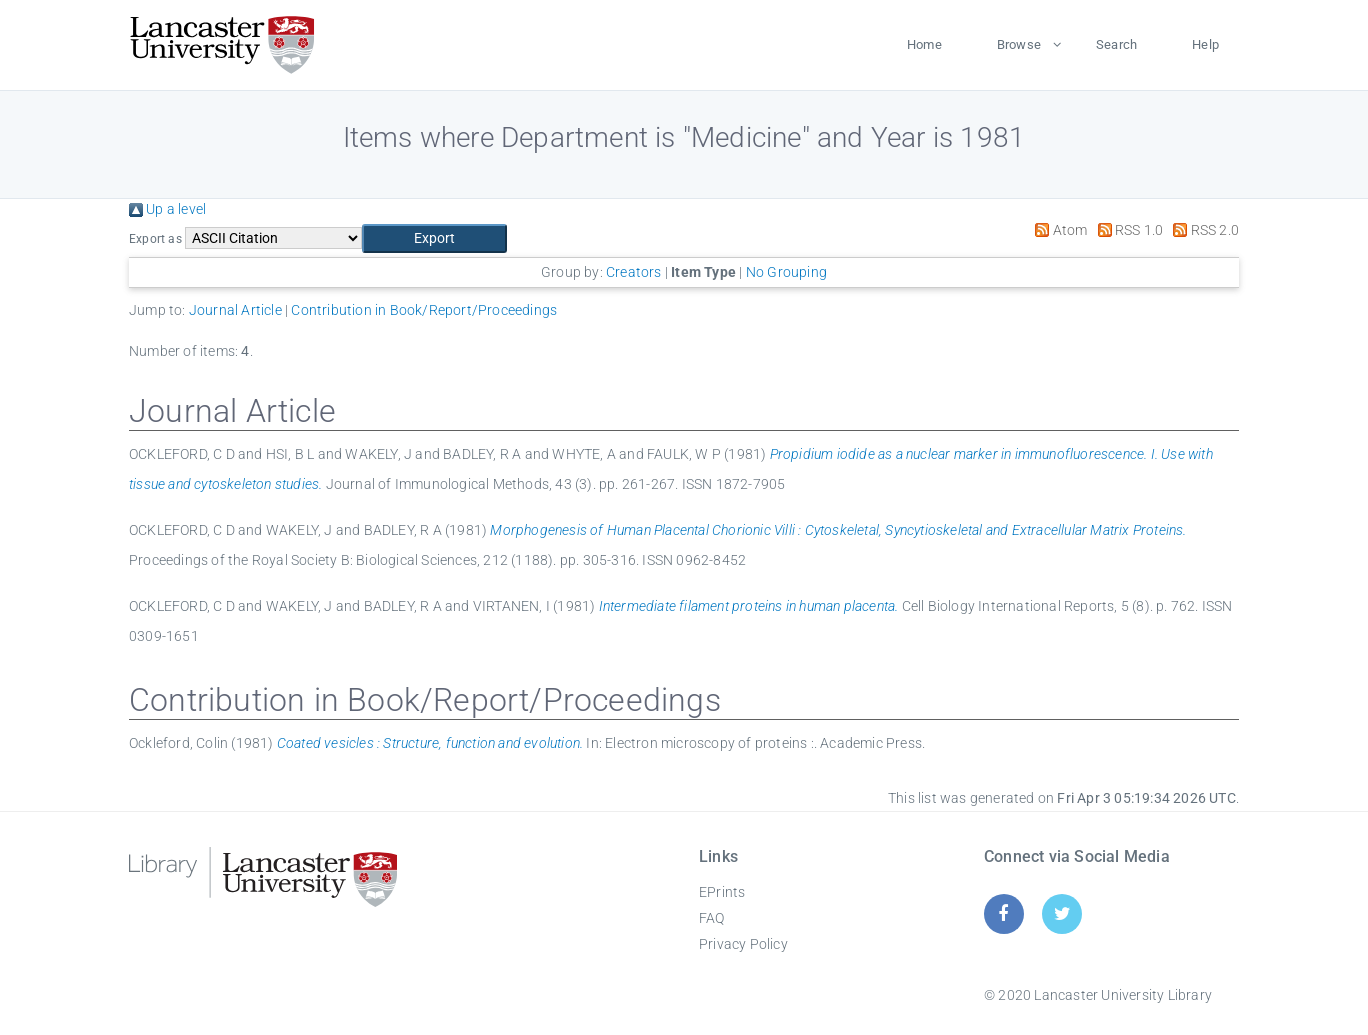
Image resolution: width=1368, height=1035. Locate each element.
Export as (155, 239)
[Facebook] (1003, 913)
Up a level (167, 209)
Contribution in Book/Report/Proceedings (424, 310)
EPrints (722, 892)
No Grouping (786, 272)
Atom (1057, 230)
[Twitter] (1062, 913)
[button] (434, 238)
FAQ (712, 918)
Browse (1019, 44)
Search (1116, 44)
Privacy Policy (743, 944)
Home (924, 44)
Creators (634, 272)
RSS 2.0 (1202, 230)
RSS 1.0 (1127, 230)
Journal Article (235, 310)
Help (1205, 44)
